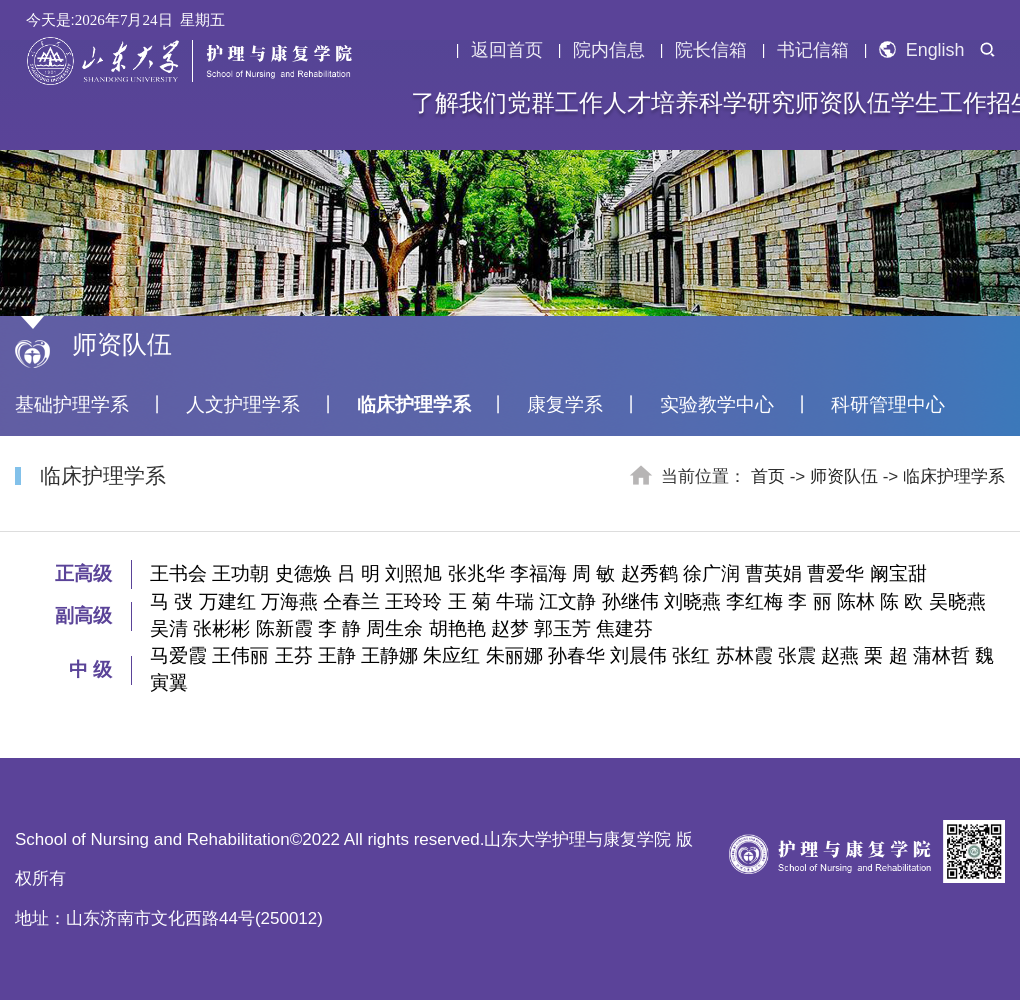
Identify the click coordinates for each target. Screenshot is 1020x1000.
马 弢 (171, 601)
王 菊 (469, 601)
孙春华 (576, 655)
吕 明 (358, 573)
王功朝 (240, 573)
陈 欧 (901, 601)
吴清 (169, 628)
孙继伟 (630, 601)
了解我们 (459, 103)
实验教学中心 (717, 404)
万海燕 (289, 601)
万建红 (227, 601)
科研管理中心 (888, 404)
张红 (691, 655)
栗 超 (885, 655)
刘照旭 (413, 573)
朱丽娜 (514, 655)
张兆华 (476, 573)
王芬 (294, 655)
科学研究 (747, 103)
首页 (768, 476)
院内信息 (609, 50)
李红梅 (754, 601)
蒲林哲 (941, 655)
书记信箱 (813, 50)
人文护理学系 (243, 404)
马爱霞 (178, 655)
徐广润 (711, 573)
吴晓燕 (957, 601)
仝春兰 (351, 601)
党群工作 (555, 103)
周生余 (394, 628)
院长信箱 (711, 50)
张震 (797, 655)
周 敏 (593, 573)
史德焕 (303, 573)
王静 (337, 655)
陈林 (856, 601)
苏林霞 (744, 655)
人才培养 (651, 103)
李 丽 (809, 601)
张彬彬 (221, 628)
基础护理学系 (72, 404)
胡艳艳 (457, 628)
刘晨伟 (638, 655)
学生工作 (939, 103)
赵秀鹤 (649, 573)
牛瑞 (515, 601)
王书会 (178, 573)
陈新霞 (284, 628)
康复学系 (565, 404)
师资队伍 (843, 103)
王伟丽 (240, 655)
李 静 (339, 628)
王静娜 (389, 655)
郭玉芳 (562, 628)
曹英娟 (773, 573)
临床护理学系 (414, 404)
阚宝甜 (898, 573)
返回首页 (507, 50)
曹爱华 (835, 573)
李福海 (538, 573)
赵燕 (840, 655)
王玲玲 (413, 601)
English (922, 50)
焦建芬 (624, 628)
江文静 (567, 601)
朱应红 (451, 655)
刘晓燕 (692, 601)
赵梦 (510, 628)
